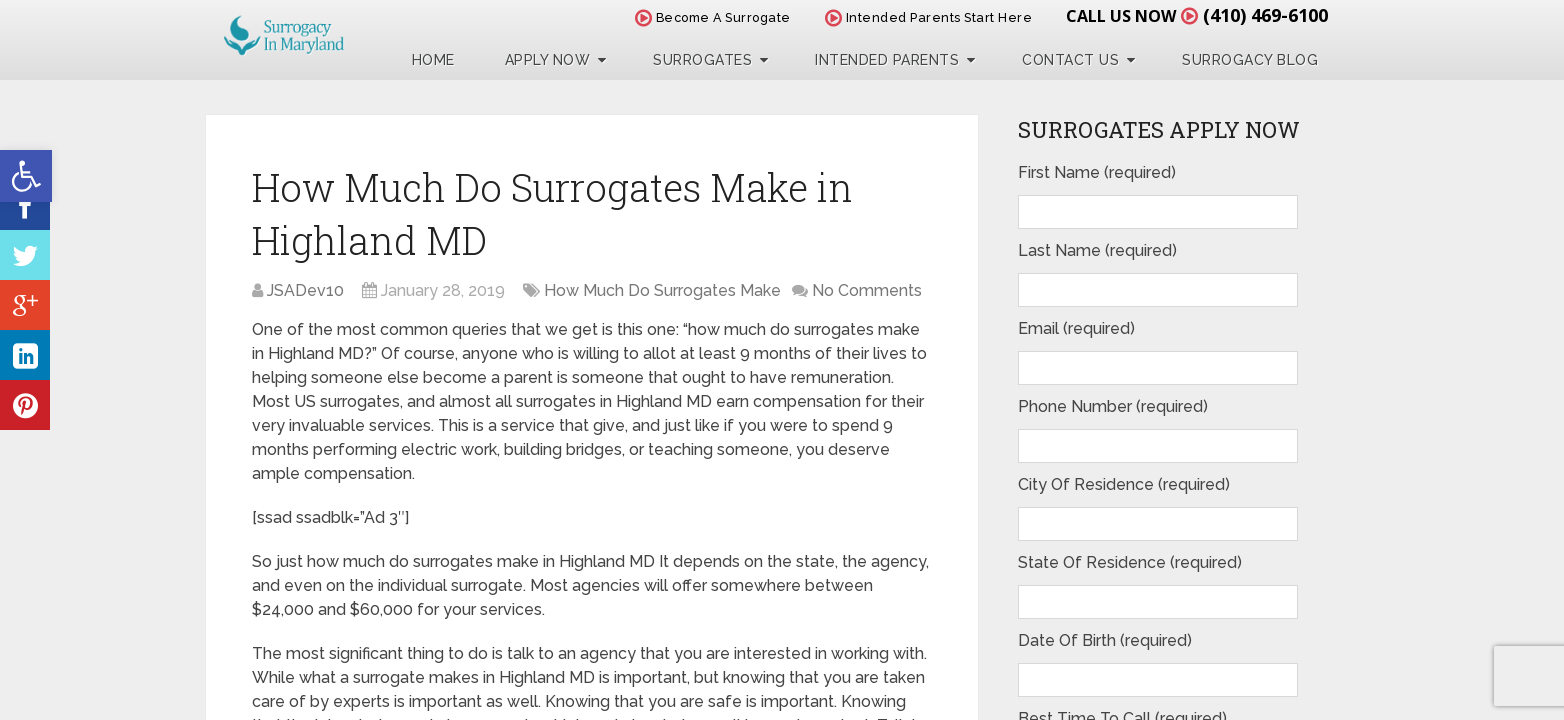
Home (433, 60)
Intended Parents (887, 60)
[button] (26, 176)
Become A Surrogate (713, 17)
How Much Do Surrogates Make (662, 290)
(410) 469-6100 (1265, 15)
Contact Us (1070, 60)
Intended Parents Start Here (929, 17)
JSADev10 (305, 290)
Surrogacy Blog (1250, 60)
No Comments (867, 290)
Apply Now (548, 60)
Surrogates (702, 60)
